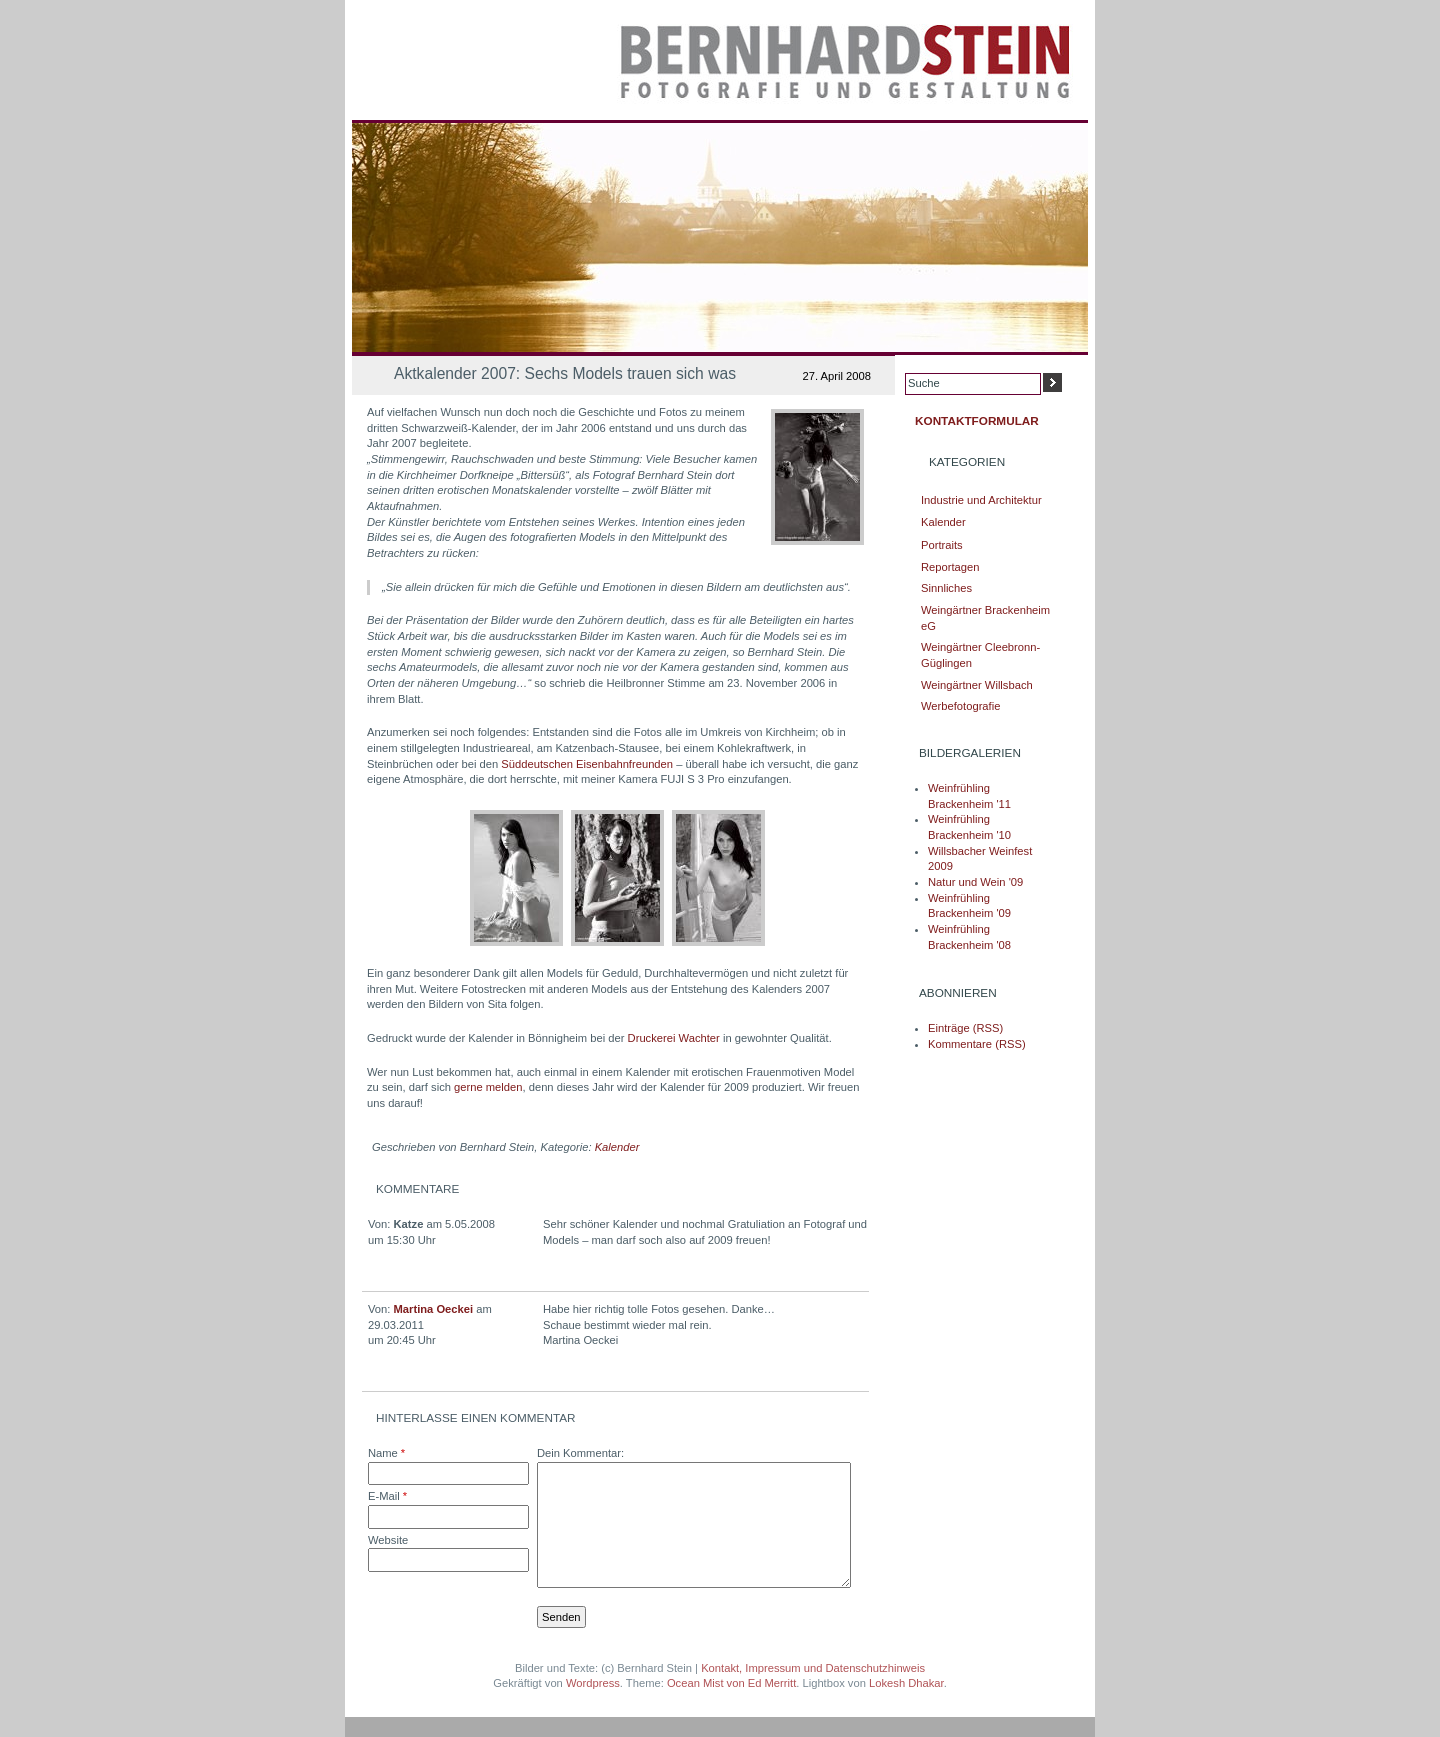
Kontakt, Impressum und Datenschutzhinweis (813, 1668)
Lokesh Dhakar (906, 1683)
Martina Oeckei (434, 1309)
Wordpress (593, 1683)
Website (388, 1540)
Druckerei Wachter (674, 1038)
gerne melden (488, 1087)
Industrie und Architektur (981, 500)
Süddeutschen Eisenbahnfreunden (587, 764)
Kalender (617, 1147)
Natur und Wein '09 (975, 882)
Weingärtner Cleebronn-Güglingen (980, 655)
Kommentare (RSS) (977, 1044)
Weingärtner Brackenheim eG (985, 618)
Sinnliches (946, 588)
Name (386, 1453)
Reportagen (950, 567)
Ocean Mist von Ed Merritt (731, 1683)
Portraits (942, 545)
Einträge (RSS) (965, 1028)
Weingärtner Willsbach (977, 685)
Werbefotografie (960, 706)
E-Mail (387, 1496)
